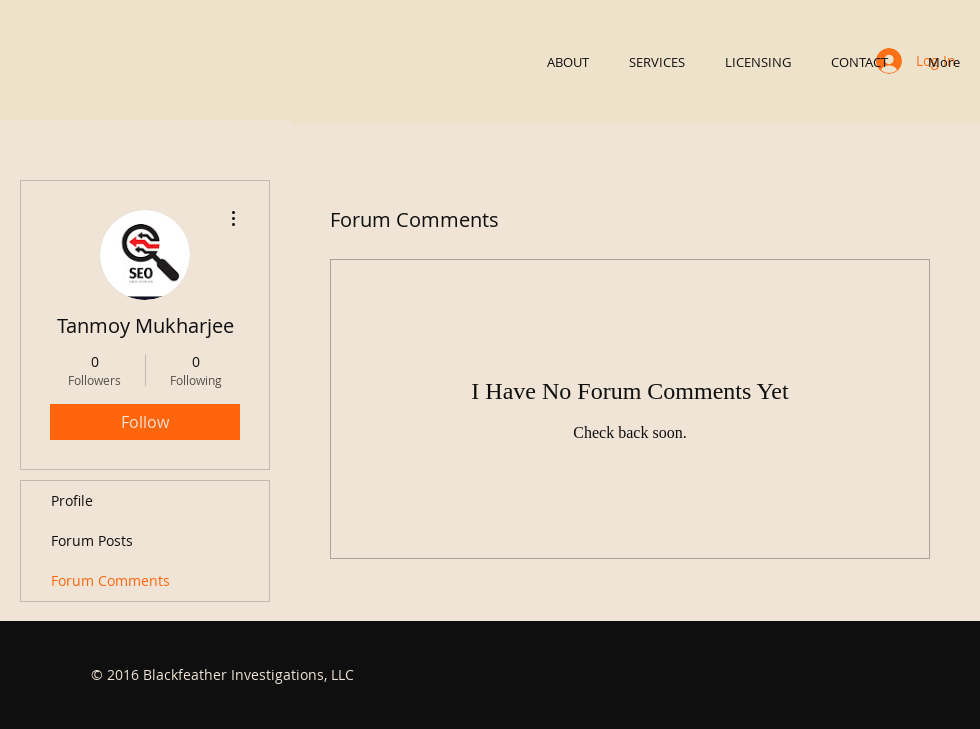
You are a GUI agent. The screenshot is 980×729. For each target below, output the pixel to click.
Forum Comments (110, 580)
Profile (72, 500)
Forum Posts (92, 540)
